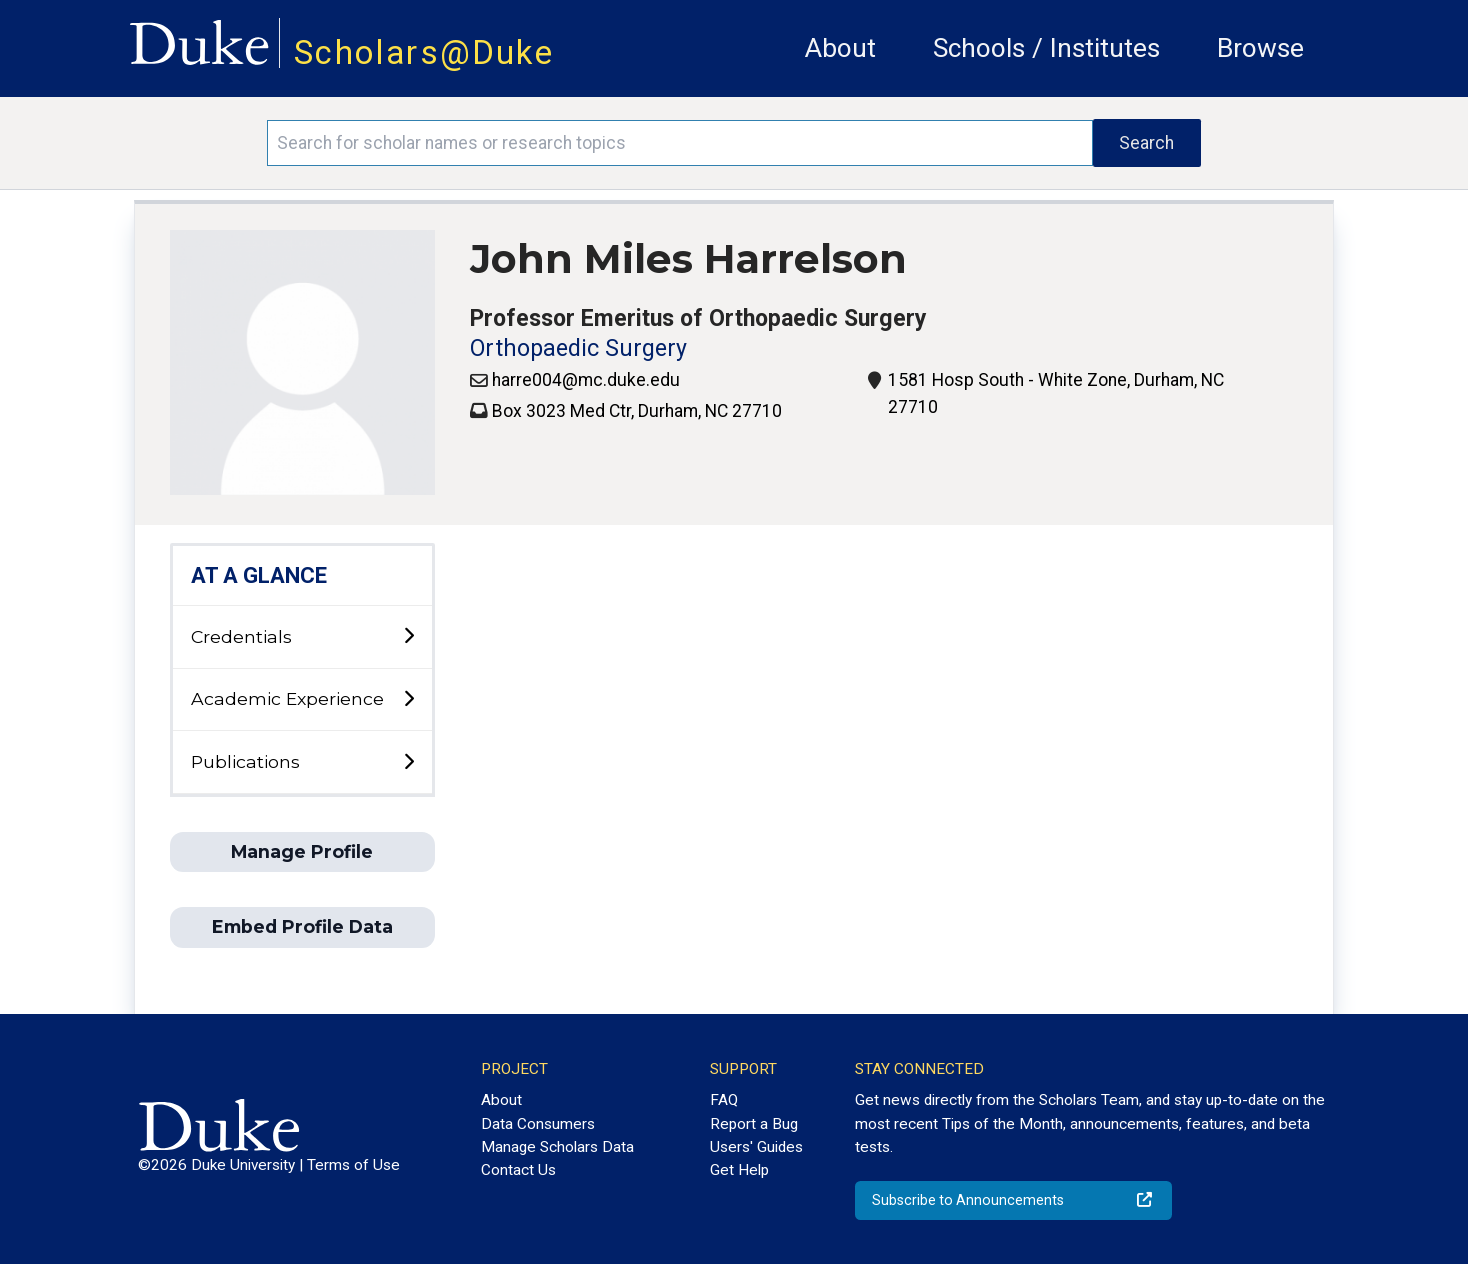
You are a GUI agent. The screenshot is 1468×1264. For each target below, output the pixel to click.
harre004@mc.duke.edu (586, 380)
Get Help (739, 1170)
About (840, 48)
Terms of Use (353, 1165)
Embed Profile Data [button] (302, 926)
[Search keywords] (680, 143)
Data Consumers (538, 1124)
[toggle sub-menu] (408, 636)
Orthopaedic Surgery (578, 348)
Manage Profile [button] (302, 851)
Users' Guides (756, 1147)
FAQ (724, 1100)
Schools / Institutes (1046, 48)
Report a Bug (754, 1124)
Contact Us (518, 1170)
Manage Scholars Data (557, 1147)
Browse (1260, 48)
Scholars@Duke (424, 52)
